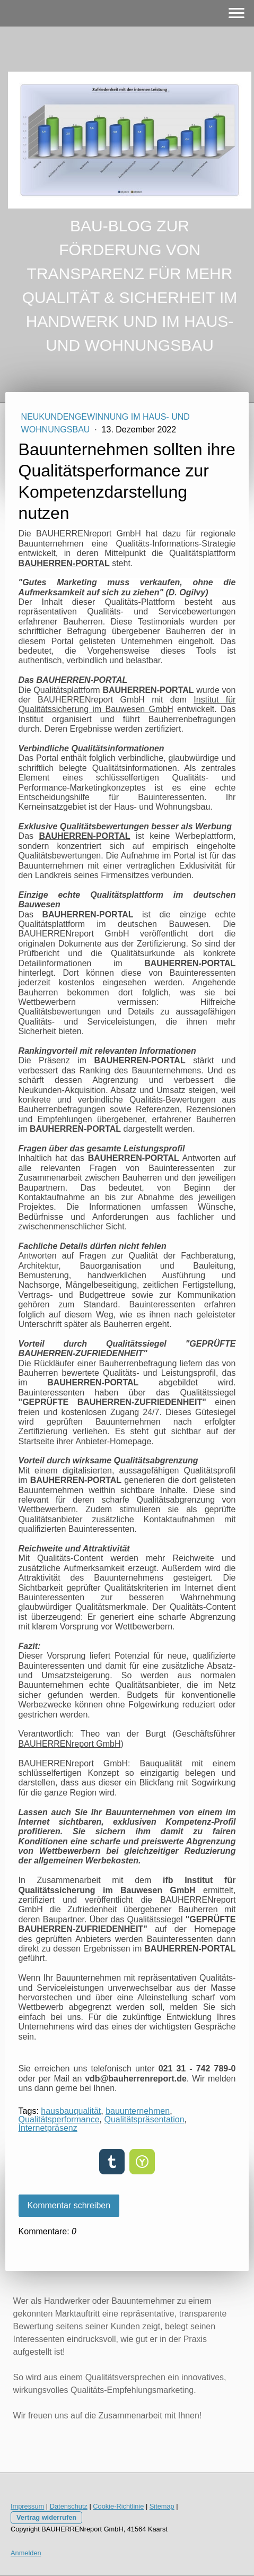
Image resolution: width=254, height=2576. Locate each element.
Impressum (27, 2506)
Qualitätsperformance (59, 2119)
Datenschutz (68, 2506)
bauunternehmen (138, 2110)
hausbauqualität (71, 2110)
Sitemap (162, 2506)
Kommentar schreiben (69, 2205)
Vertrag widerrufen (46, 2517)
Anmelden (26, 2553)
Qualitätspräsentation (144, 2119)
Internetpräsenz (48, 2127)
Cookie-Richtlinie (118, 2506)
